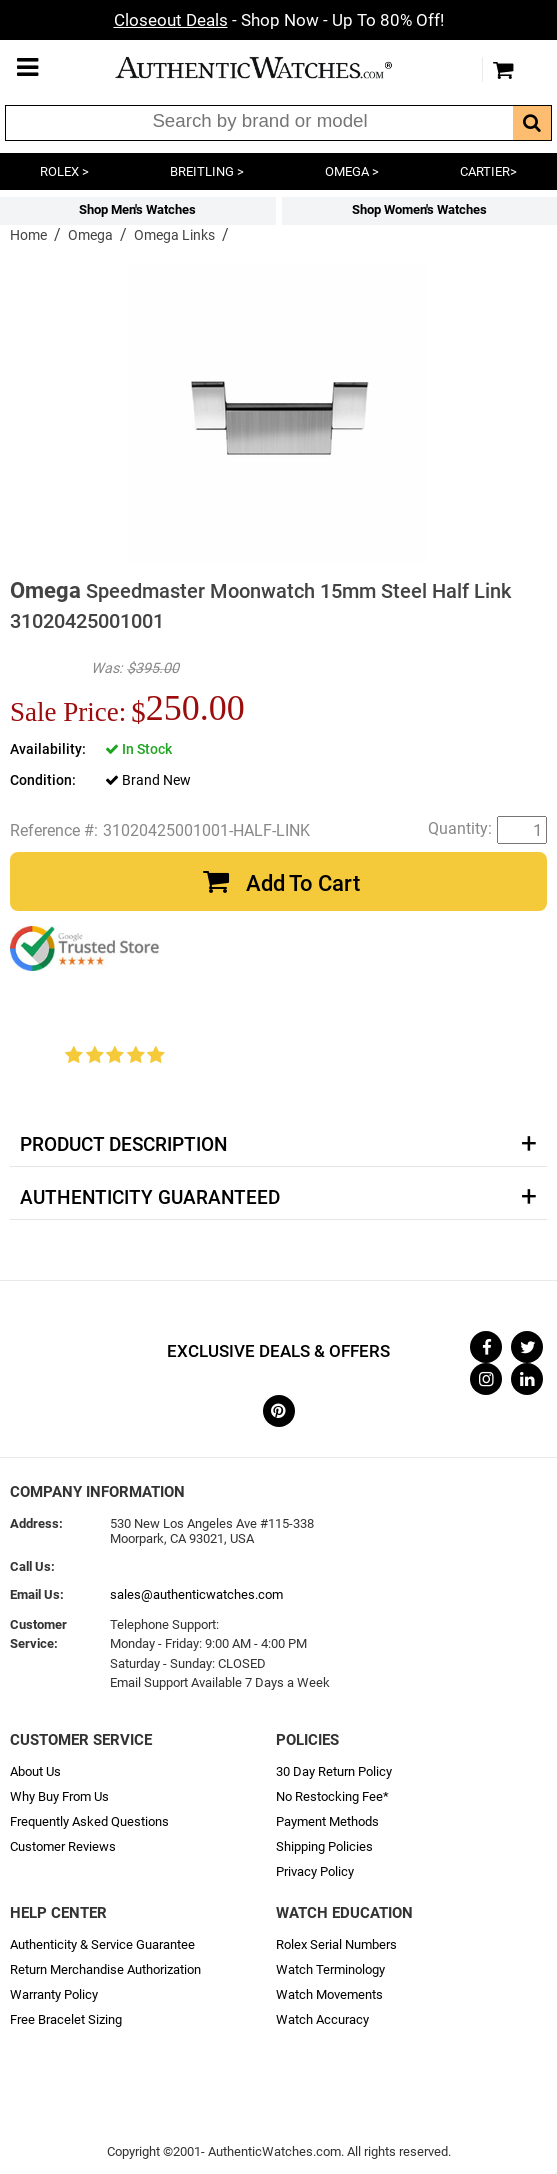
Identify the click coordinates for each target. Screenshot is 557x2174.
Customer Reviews (63, 1846)
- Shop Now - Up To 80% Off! (279, 20)
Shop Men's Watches (137, 209)
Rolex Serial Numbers (336, 1944)
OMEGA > (352, 171)
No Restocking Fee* (332, 1796)
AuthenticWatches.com (274, 67)
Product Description (123, 1145)
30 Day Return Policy (334, 1771)
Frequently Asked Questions (89, 1821)
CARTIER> (488, 171)
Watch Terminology (330, 1969)
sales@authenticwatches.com (196, 1594)
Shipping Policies (324, 1846)
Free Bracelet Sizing (66, 2019)
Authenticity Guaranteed (150, 1198)
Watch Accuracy (322, 2019)
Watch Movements (329, 1994)
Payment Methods (327, 1821)
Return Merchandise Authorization (105, 1969)
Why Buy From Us (59, 1796)
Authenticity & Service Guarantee (102, 1944)
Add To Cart (303, 883)
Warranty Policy (54, 1994)
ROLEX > (64, 171)
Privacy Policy (315, 1871)
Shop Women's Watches (419, 209)
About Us (35, 1771)
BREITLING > (207, 171)
